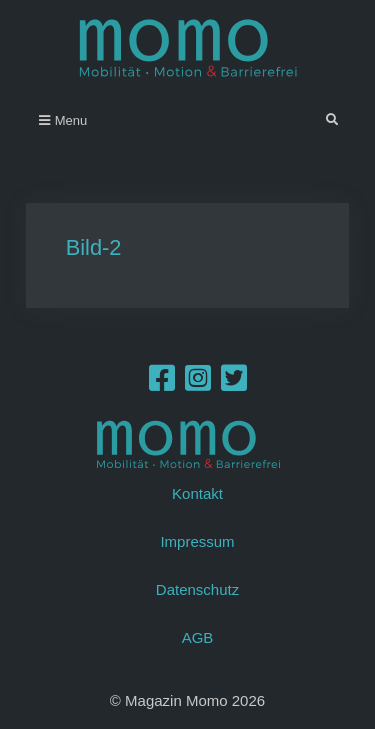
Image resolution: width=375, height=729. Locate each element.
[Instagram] (198, 383)
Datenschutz (197, 589)
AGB (198, 637)
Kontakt (197, 493)
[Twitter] (234, 383)
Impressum (197, 541)
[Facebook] (162, 383)
